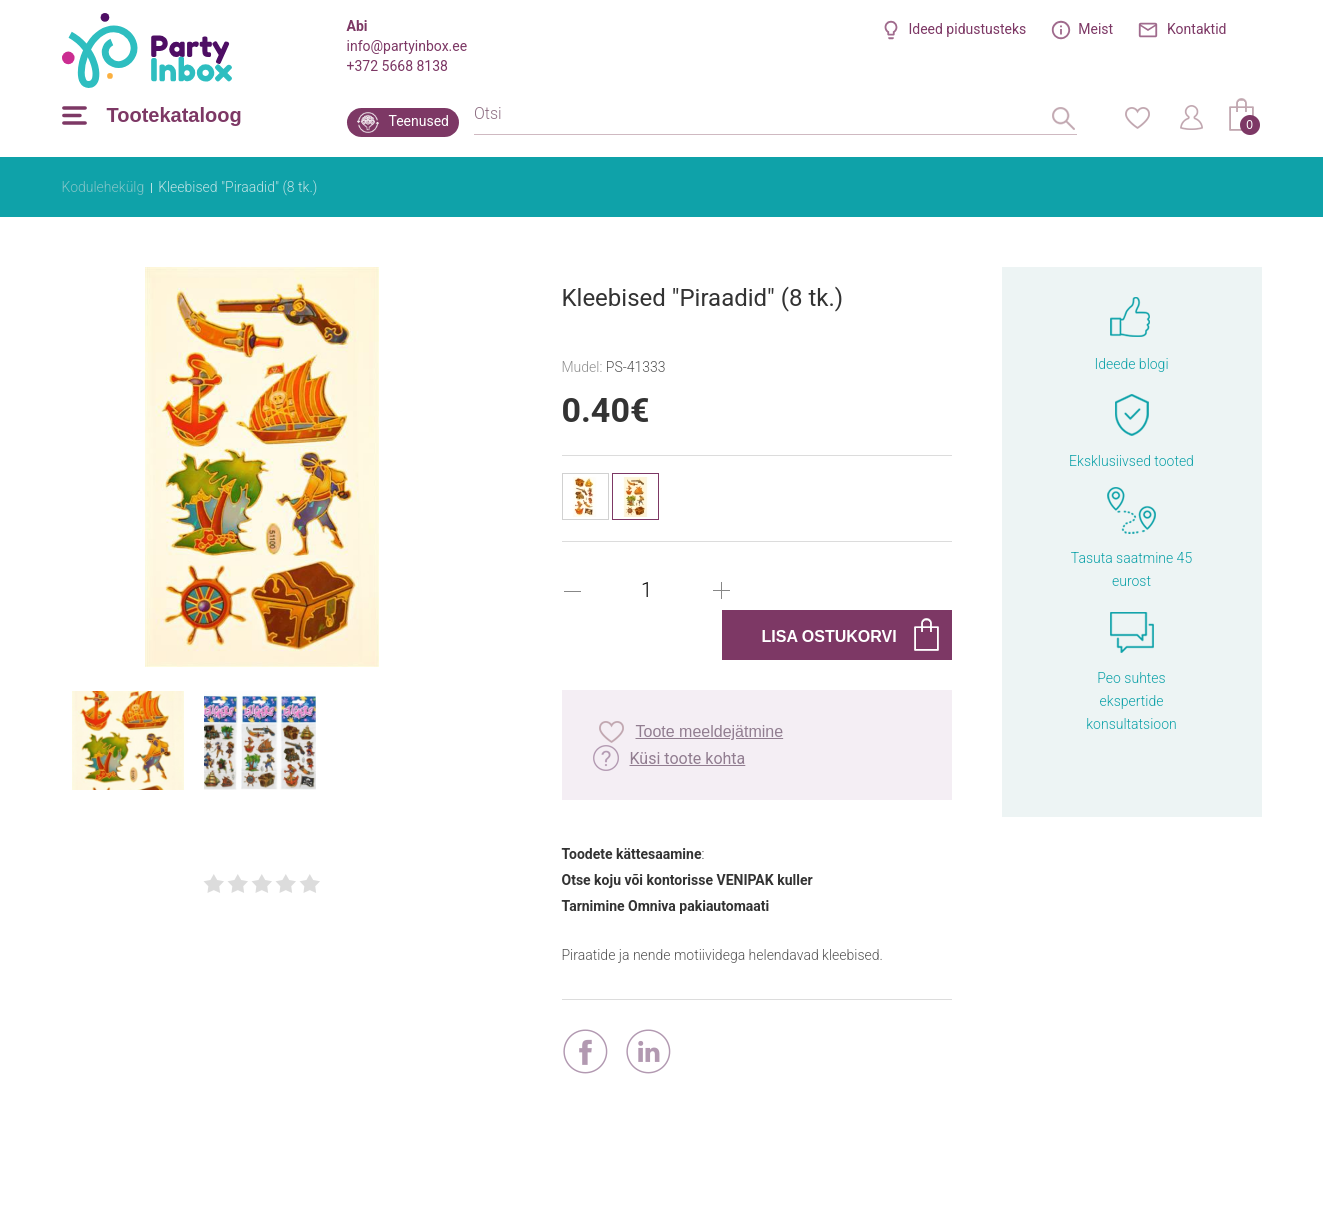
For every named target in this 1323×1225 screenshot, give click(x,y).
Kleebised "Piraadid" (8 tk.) (237, 187)
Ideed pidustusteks (967, 29)
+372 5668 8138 (397, 66)
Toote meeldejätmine (710, 731)
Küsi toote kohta (688, 758)
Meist (1095, 29)
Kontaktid (1197, 29)
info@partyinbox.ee (407, 46)
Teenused (419, 121)
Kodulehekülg (103, 187)
